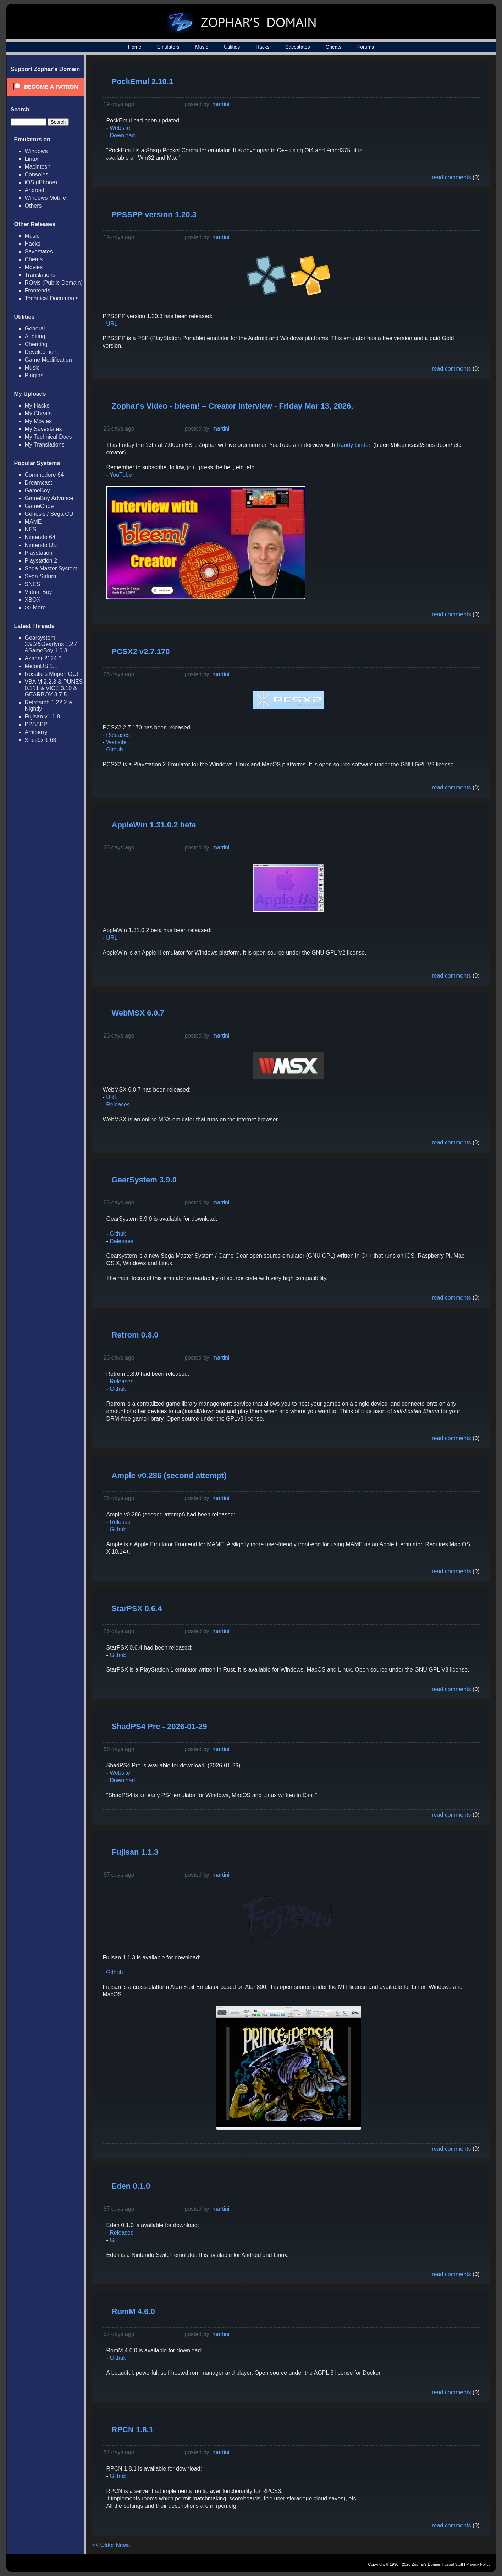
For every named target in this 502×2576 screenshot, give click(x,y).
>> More (35, 608)
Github (114, 749)
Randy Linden (354, 445)
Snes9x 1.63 (40, 740)
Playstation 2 (41, 561)
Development (41, 352)
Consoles (37, 174)
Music (201, 47)
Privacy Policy (478, 2564)
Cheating (36, 344)
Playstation (39, 553)
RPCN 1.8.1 (132, 2429)
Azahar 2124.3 (43, 658)
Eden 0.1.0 (131, 2186)
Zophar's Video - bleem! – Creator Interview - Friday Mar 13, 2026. (232, 405)
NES (31, 529)
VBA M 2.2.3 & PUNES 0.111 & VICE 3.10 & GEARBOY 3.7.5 (54, 688)
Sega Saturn (40, 576)
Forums (365, 47)
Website (120, 128)
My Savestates (43, 429)
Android (34, 190)
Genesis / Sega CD (49, 514)
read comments (451, 177)
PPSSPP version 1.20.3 (154, 214)
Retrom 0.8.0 (135, 1334)
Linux (31, 159)
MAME (33, 522)
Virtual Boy (38, 592)
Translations (40, 275)
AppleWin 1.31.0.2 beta (154, 824)
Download (122, 135)
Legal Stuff (454, 2564)
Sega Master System (51, 568)
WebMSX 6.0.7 (138, 1012)
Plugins (34, 375)
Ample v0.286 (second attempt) (169, 1475)
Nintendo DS (41, 545)
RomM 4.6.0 (133, 2311)
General (35, 329)
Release (119, 1522)
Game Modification (48, 360)
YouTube (121, 475)
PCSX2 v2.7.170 (141, 651)
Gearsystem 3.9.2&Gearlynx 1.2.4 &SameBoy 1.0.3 (51, 644)
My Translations (45, 445)
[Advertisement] (426, 115)
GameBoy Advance (49, 498)
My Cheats (38, 413)
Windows (36, 151)
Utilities (232, 47)
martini (220, 104)
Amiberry (36, 732)
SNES (32, 584)
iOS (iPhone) (41, 182)
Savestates (297, 47)
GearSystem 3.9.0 (144, 1179)
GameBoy (37, 490)
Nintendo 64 (40, 537)
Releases (118, 735)
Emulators (168, 47)
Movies (34, 267)
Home (134, 47)
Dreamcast (38, 483)
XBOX (32, 600)
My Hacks (37, 406)
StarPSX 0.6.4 (137, 1608)
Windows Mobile (45, 198)
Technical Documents (52, 298)
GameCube (39, 506)
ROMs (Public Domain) (54, 283)
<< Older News (111, 2545)
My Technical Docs (48, 437)
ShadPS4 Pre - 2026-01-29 (159, 1726)
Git (113, 2240)
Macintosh (38, 167)
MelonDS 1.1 (41, 666)
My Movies (38, 421)
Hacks (263, 47)
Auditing (35, 336)
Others (33, 206)
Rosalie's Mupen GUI (51, 674)
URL (111, 324)
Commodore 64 (44, 475)
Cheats (333, 47)
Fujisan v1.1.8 (42, 716)
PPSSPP (36, 724)
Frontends (37, 291)
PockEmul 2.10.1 (142, 81)
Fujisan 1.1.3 (135, 1852)
